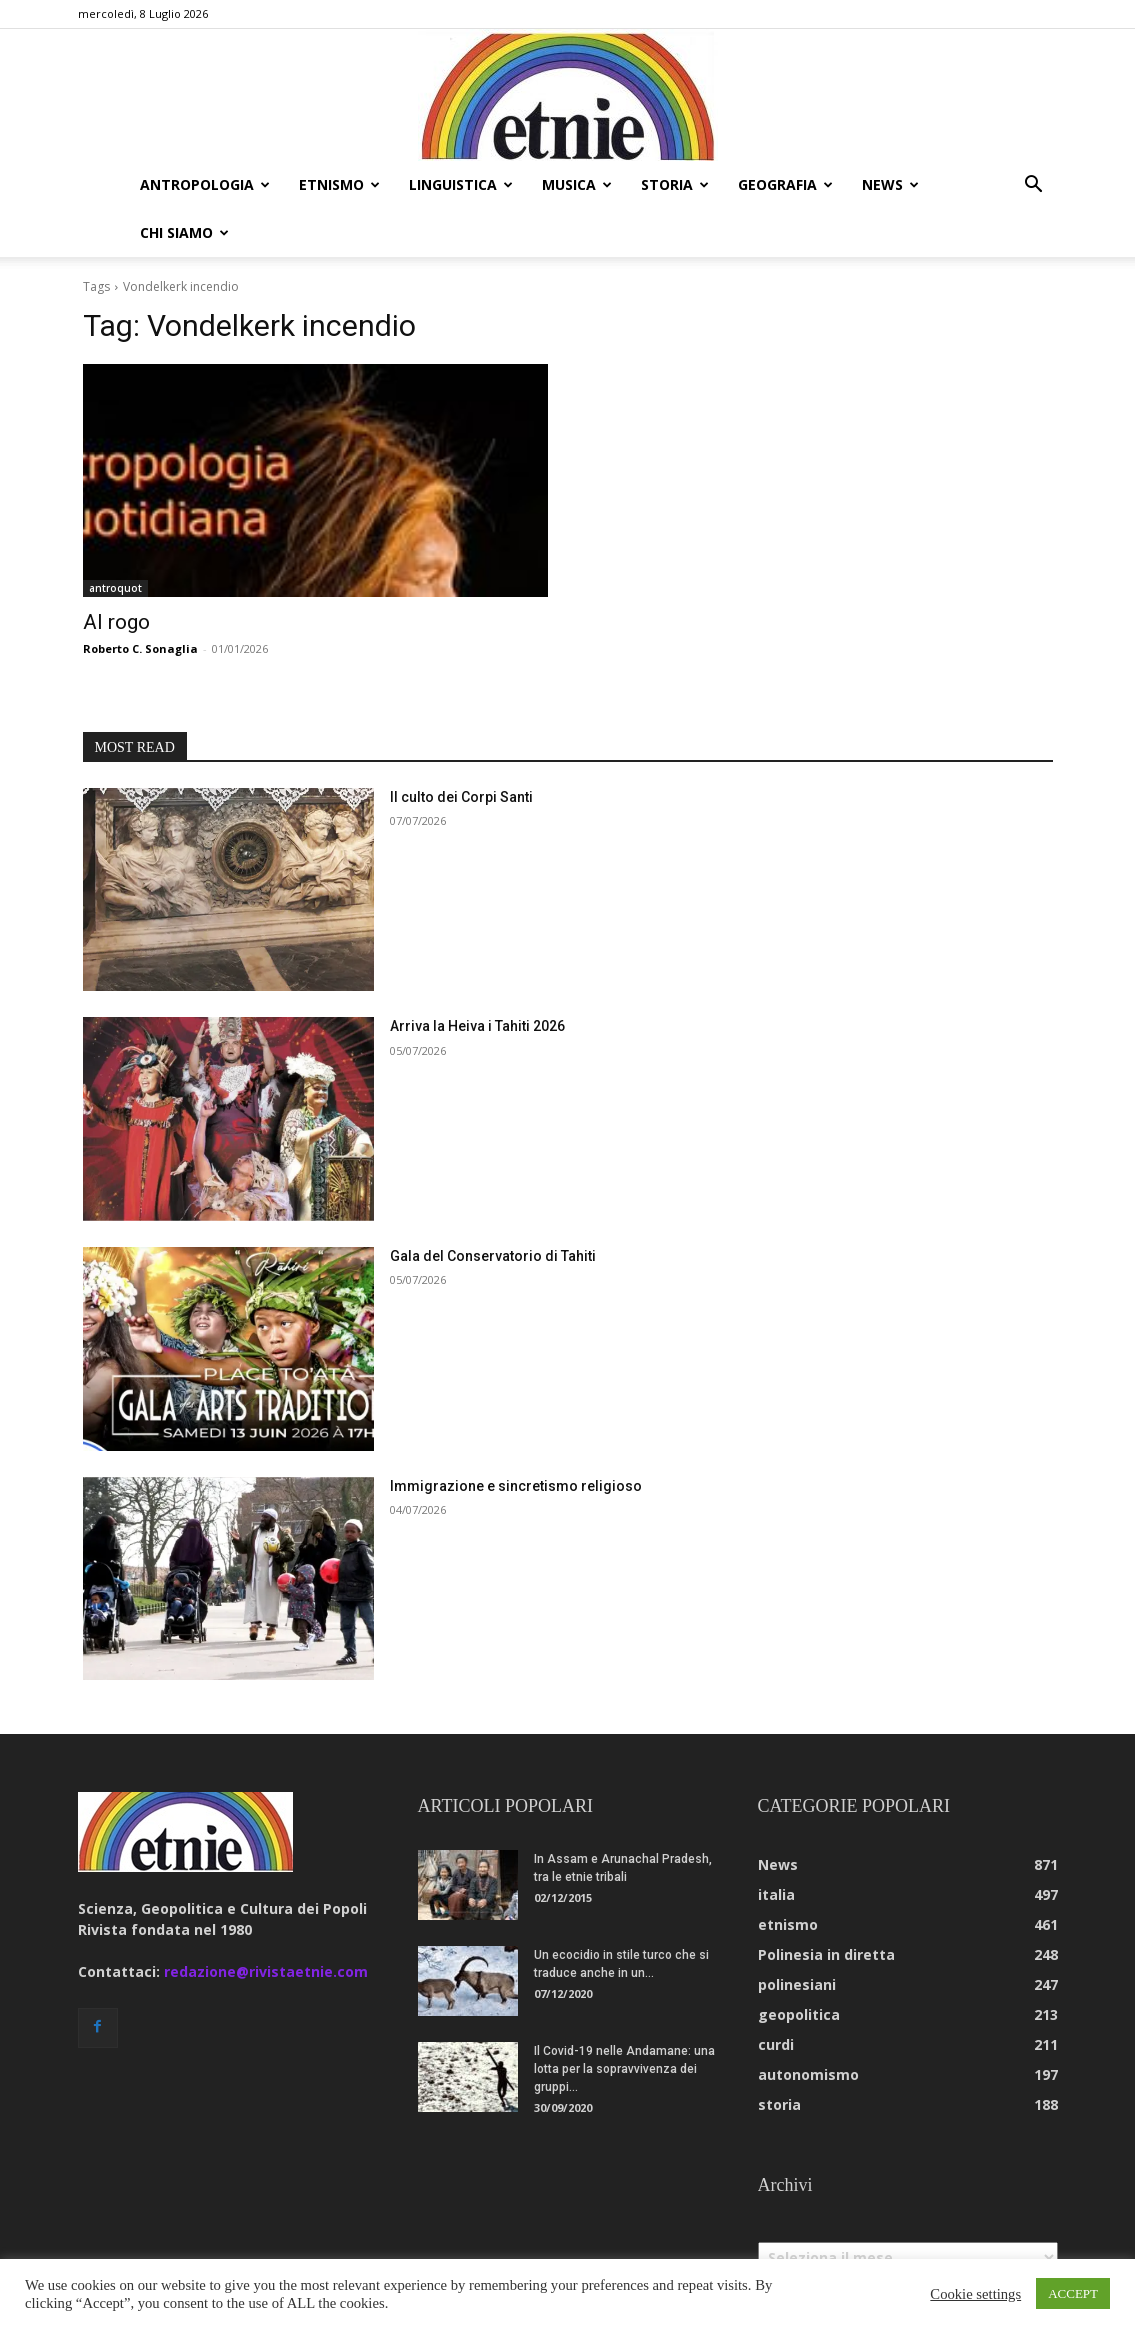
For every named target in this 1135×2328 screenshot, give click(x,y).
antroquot (115, 588)
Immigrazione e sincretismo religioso (516, 1486)
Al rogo (116, 622)
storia (675, 184)
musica (577, 184)
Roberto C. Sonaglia (140, 648)
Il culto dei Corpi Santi (461, 797)
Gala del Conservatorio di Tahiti (493, 1256)
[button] (1034, 186)
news (890, 184)
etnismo (339, 184)
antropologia (205, 184)
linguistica (461, 184)
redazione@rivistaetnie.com (266, 1971)
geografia (785, 184)
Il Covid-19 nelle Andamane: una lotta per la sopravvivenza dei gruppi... (624, 2069)
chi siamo (184, 232)
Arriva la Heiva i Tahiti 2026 (477, 1026)
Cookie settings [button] (975, 2294)
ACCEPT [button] (1073, 2293)
